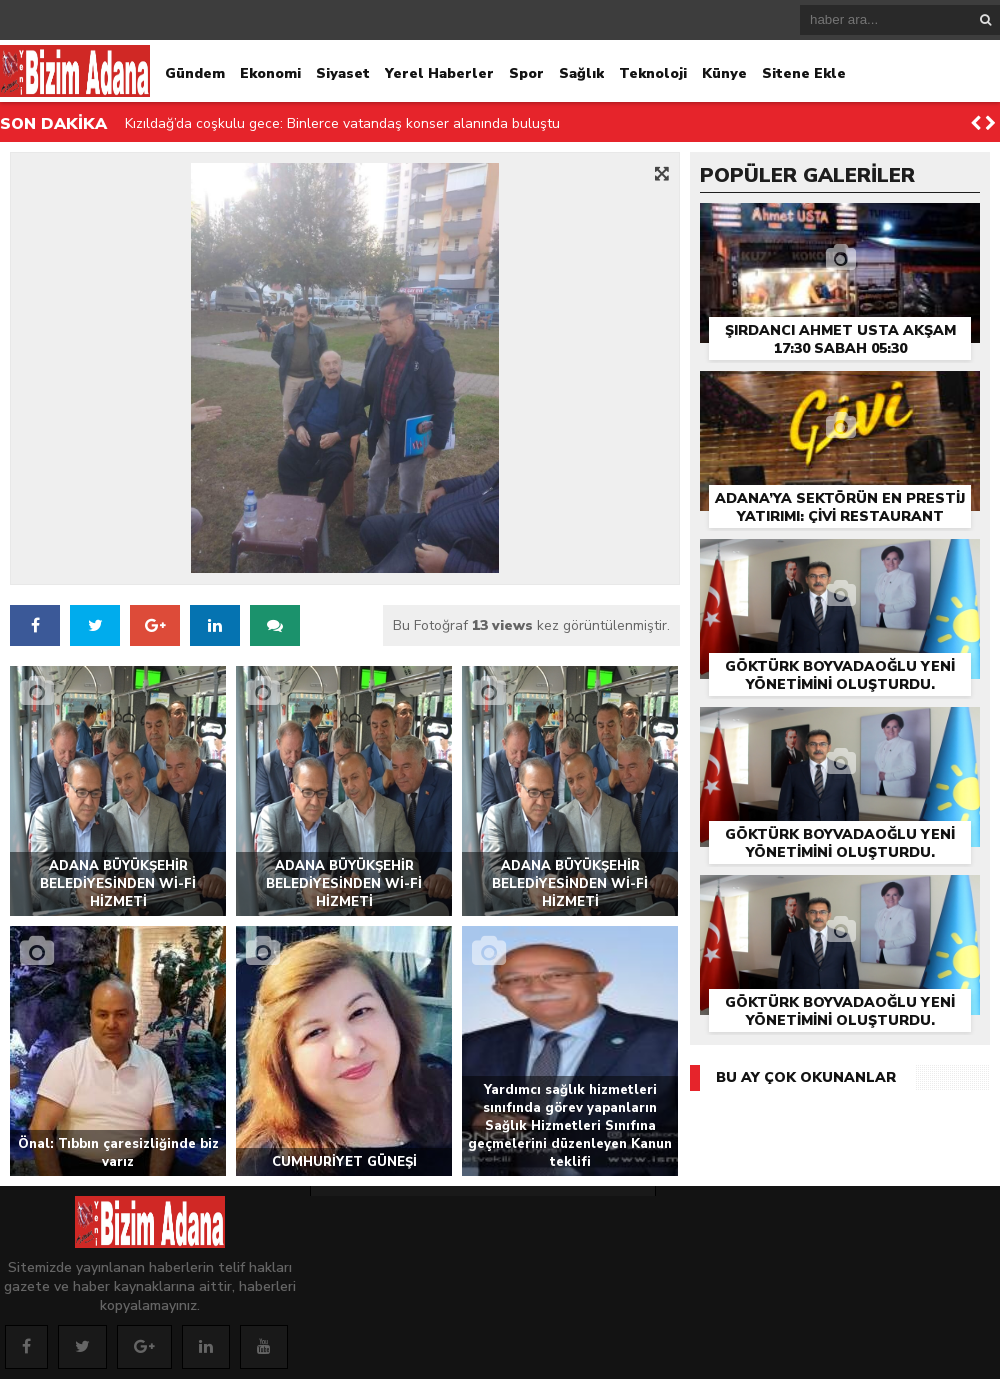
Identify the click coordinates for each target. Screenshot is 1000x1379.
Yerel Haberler (439, 73)
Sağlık (581, 73)
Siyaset (343, 73)
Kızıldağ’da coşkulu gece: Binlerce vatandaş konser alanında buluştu (342, 123)
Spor (526, 73)
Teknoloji (653, 73)
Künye (724, 73)
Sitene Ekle (804, 73)
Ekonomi (270, 73)
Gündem (195, 73)
